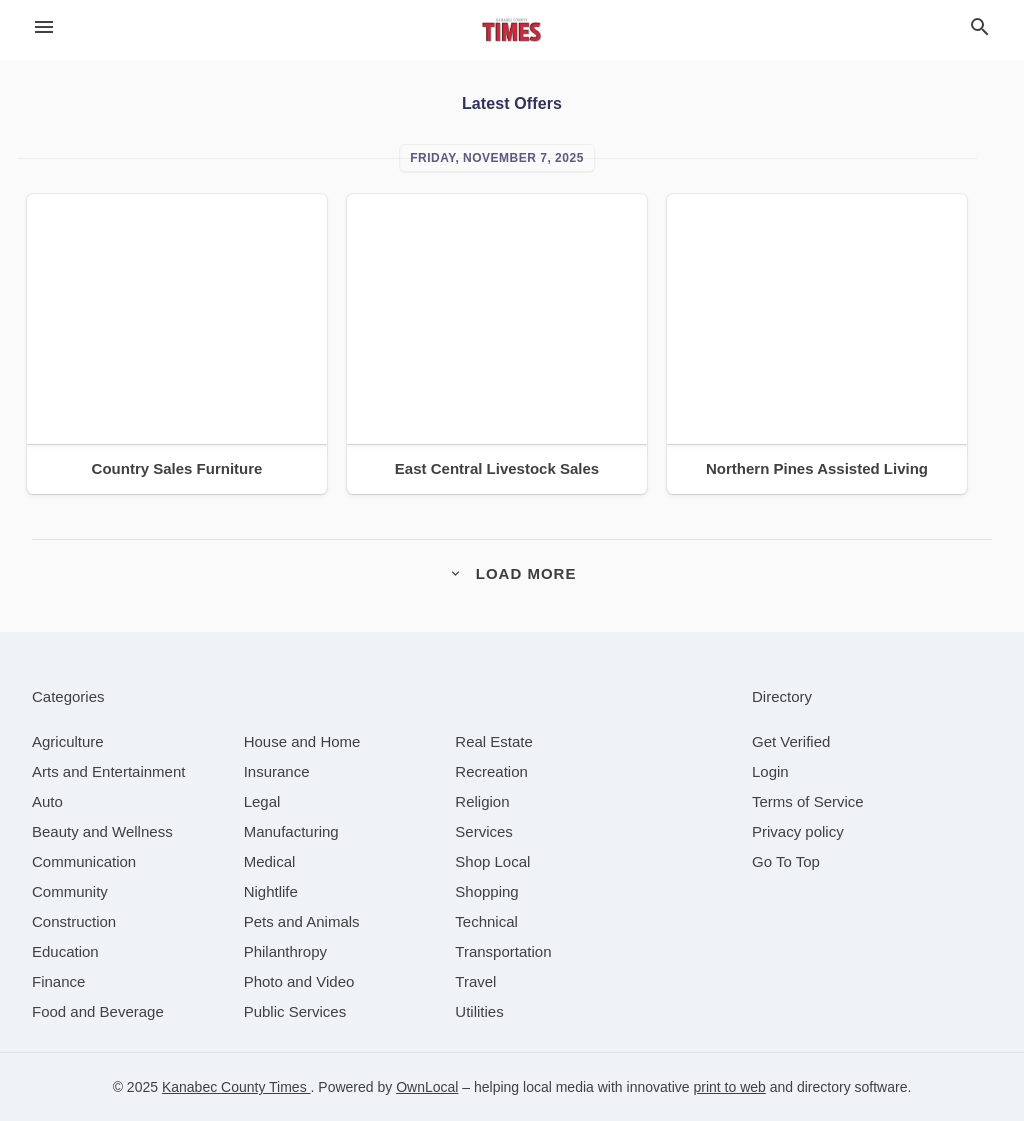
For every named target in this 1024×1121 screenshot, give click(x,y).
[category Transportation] (503, 951)
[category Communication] (84, 861)
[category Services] (484, 831)
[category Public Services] (295, 1011)
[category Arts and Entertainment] (108, 771)
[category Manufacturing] (291, 831)
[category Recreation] (491, 771)
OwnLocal (427, 1087)
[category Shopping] (486, 891)
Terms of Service (808, 801)
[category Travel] (475, 981)
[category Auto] (47, 801)
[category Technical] (486, 921)
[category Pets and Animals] (302, 921)
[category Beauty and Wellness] (102, 831)
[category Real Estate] (494, 741)
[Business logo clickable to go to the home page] (512, 30)
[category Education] (65, 951)
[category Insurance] (277, 771)
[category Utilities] (479, 1011)
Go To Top (786, 861)
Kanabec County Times (236, 1087)
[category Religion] (482, 801)
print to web (729, 1087)
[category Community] (70, 891)
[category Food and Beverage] (98, 1011)
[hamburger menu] (44, 27)
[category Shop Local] (492, 861)
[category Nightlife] (271, 891)
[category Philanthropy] (285, 951)
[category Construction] (74, 921)
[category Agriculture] (68, 741)
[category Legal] (262, 801)
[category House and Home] (302, 741)
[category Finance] (58, 981)
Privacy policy (798, 831)
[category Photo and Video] (299, 981)
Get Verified (791, 741)
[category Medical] (270, 861)
